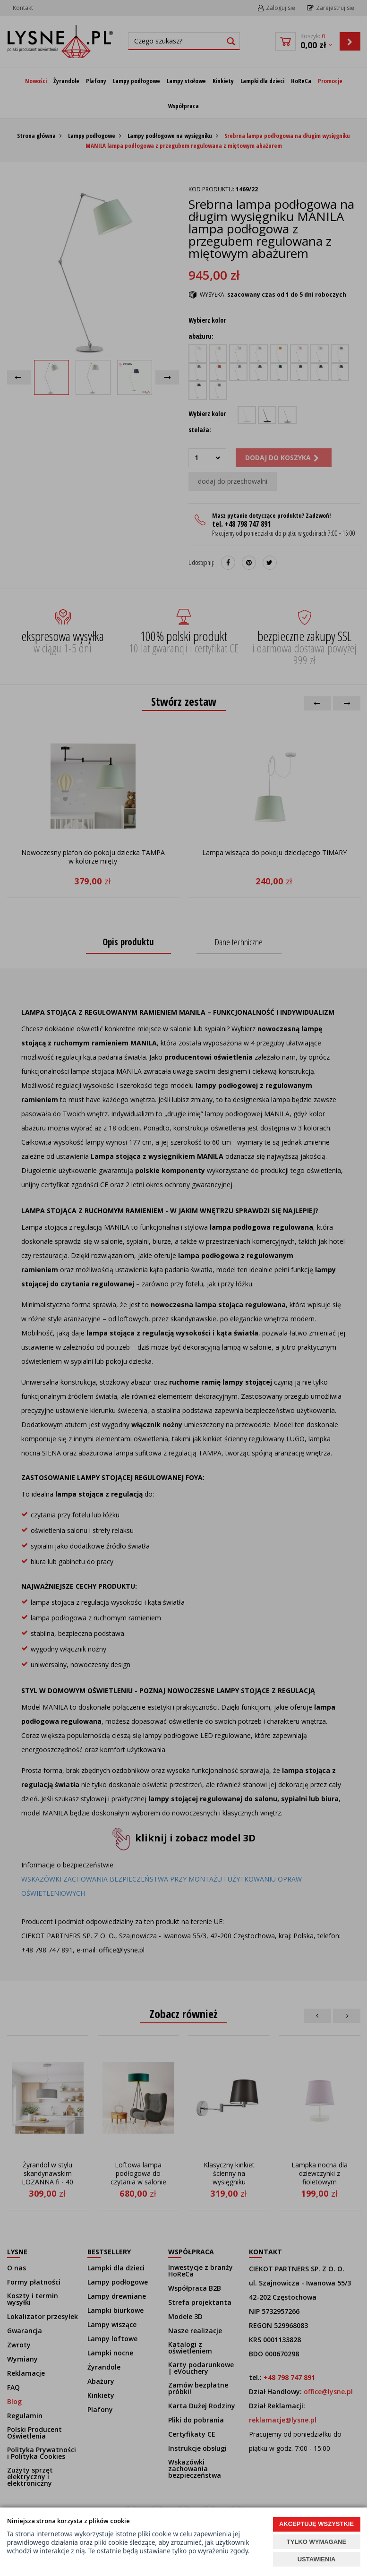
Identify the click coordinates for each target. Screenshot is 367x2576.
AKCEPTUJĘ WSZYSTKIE (316, 2523)
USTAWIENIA (317, 2559)
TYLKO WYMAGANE (316, 2541)
